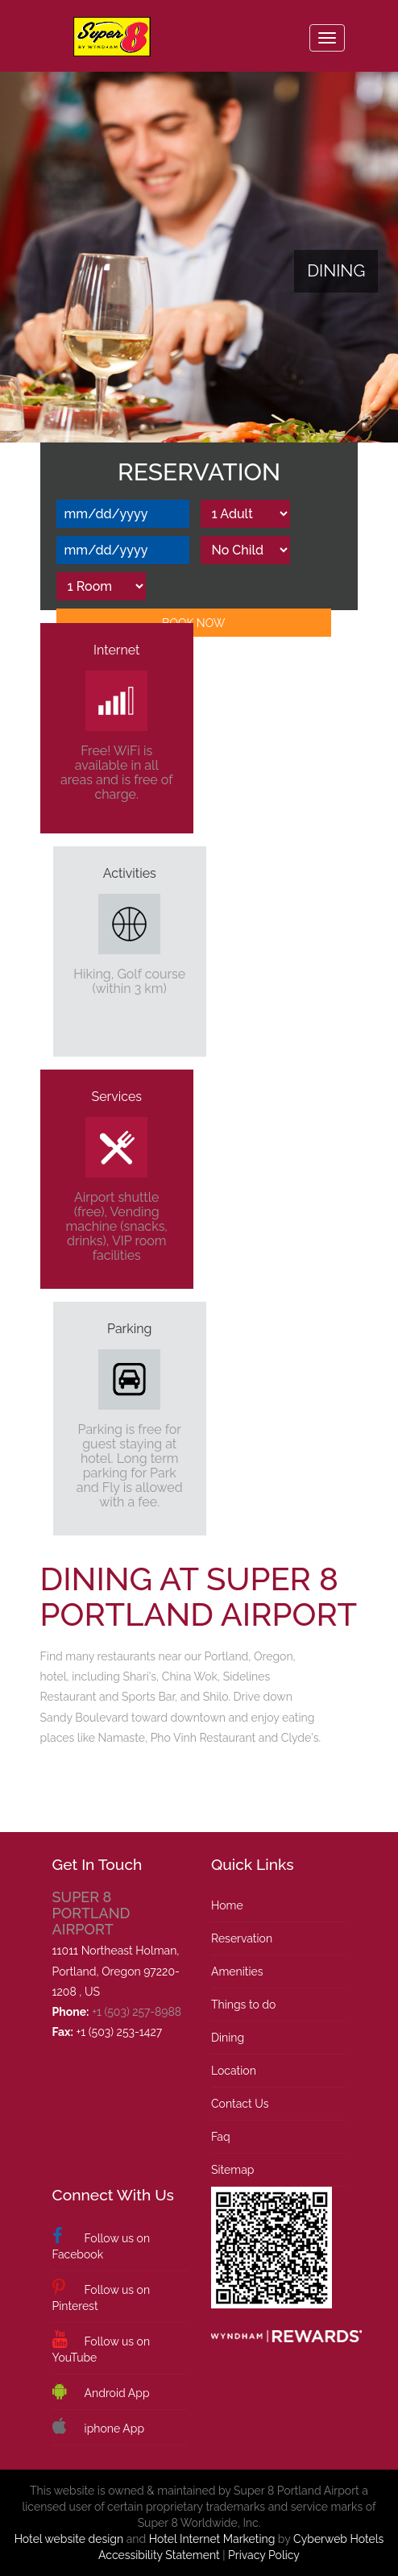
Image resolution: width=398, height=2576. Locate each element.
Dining (227, 2037)
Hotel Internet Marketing (212, 2538)
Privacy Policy (264, 2555)
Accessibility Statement (159, 2555)
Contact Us (239, 2103)
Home (227, 1905)
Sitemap (232, 2169)
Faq (220, 2136)
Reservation (241, 1938)
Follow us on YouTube (101, 2347)
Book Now (193, 623)
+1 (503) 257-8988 (136, 2011)
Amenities (237, 1971)
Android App (101, 2391)
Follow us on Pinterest (101, 2295)
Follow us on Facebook (101, 2244)
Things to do (243, 2004)
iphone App (98, 2427)
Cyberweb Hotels (338, 2538)
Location (233, 2070)
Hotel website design (69, 2538)
